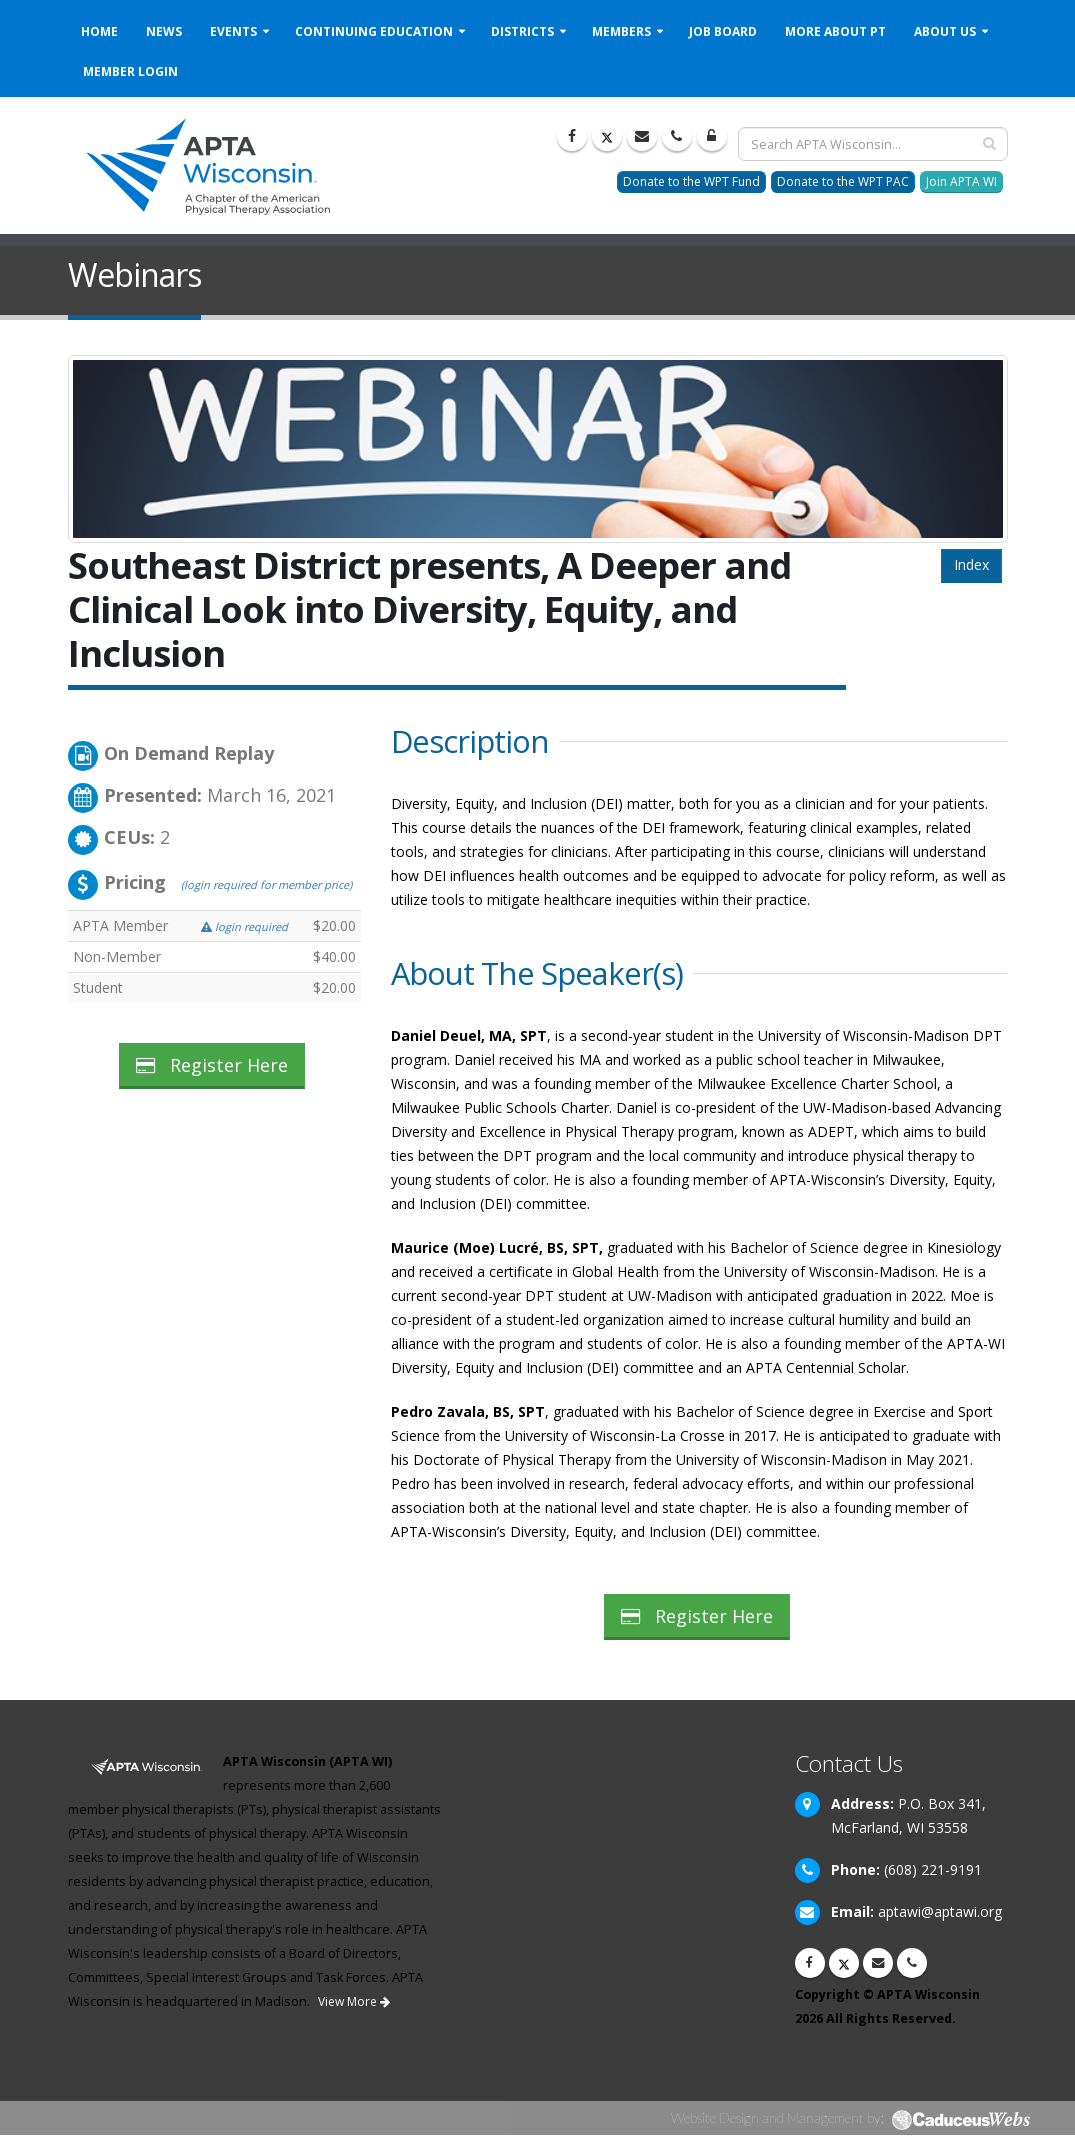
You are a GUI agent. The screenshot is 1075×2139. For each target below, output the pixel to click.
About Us (945, 31)
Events (233, 31)
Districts (522, 31)
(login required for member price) (266, 884)
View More (354, 2001)
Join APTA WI (961, 181)
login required (244, 926)
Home (99, 31)
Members (621, 31)
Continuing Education (374, 31)
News (164, 31)
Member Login (130, 71)
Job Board (723, 31)
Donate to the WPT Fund (691, 181)
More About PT (835, 31)
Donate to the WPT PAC (843, 181)
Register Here (212, 1065)
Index (971, 564)
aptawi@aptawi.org (940, 1911)
